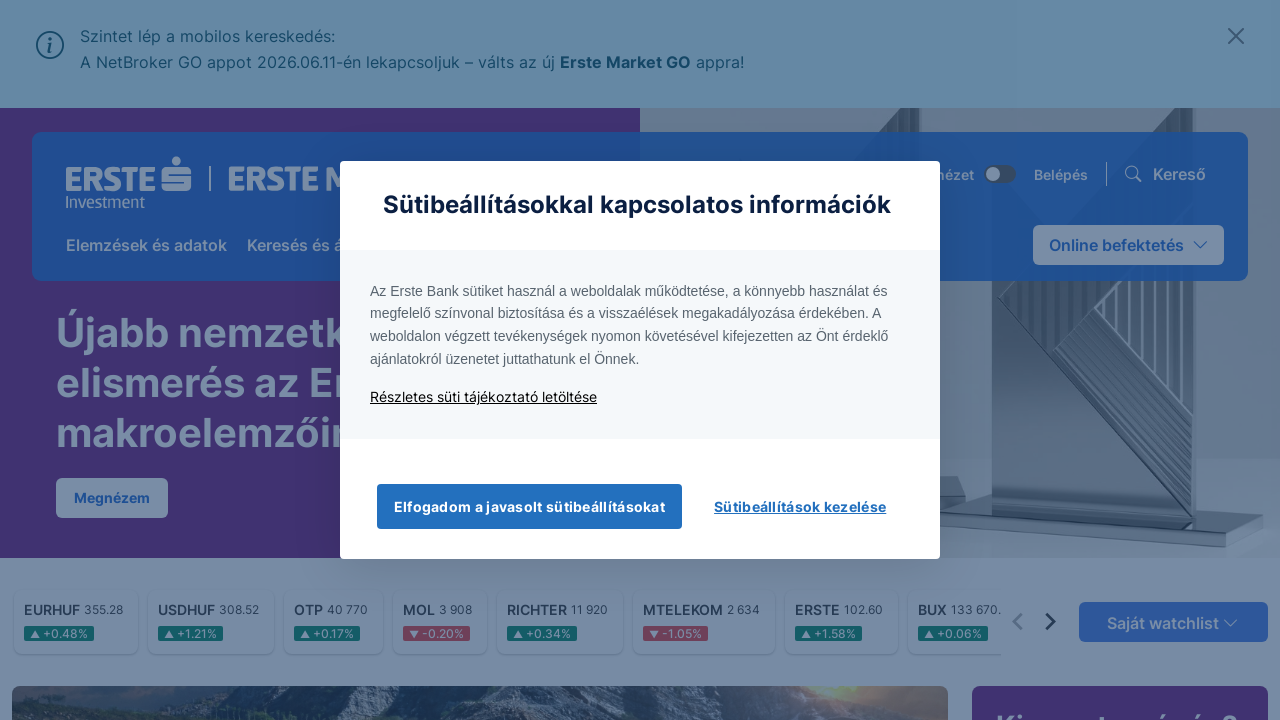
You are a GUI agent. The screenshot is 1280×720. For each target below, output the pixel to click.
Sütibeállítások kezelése (800, 506)
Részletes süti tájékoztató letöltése (483, 396)
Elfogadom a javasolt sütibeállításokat (529, 506)
